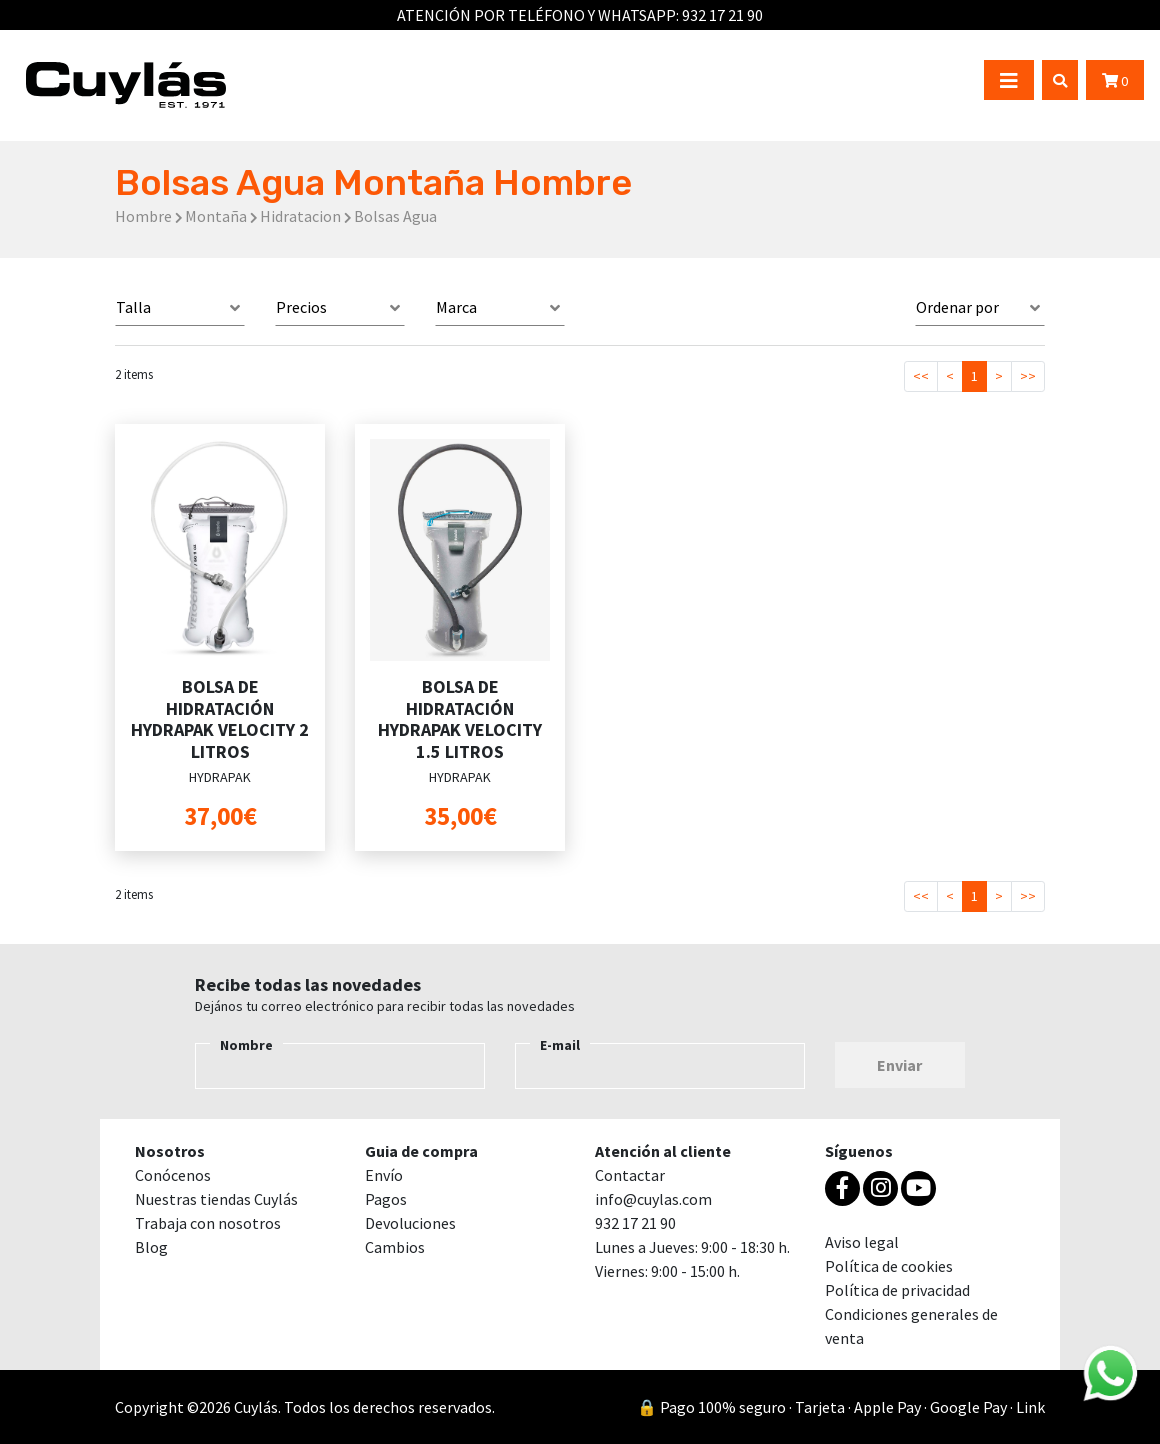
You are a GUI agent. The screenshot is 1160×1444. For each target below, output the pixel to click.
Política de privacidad (897, 1290)
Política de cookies (889, 1266)
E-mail (560, 1045)
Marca (456, 307)
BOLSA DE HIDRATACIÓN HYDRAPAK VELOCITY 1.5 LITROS (460, 719)
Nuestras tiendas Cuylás (216, 1199)
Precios (301, 307)
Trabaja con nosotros (208, 1223)
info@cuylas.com (653, 1199)
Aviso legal (862, 1242)
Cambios (395, 1247)
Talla (133, 307)
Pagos (386, 1199)
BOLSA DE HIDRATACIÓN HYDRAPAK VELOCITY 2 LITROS (220, 719)
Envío (384, 1175)
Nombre (246, 1045)
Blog (151, 1247)
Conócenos (173, 1175)
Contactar (630, 1175)
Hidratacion (300, 216)
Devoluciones (410, 1223)
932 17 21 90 (722, 15)
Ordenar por (957, 307)
